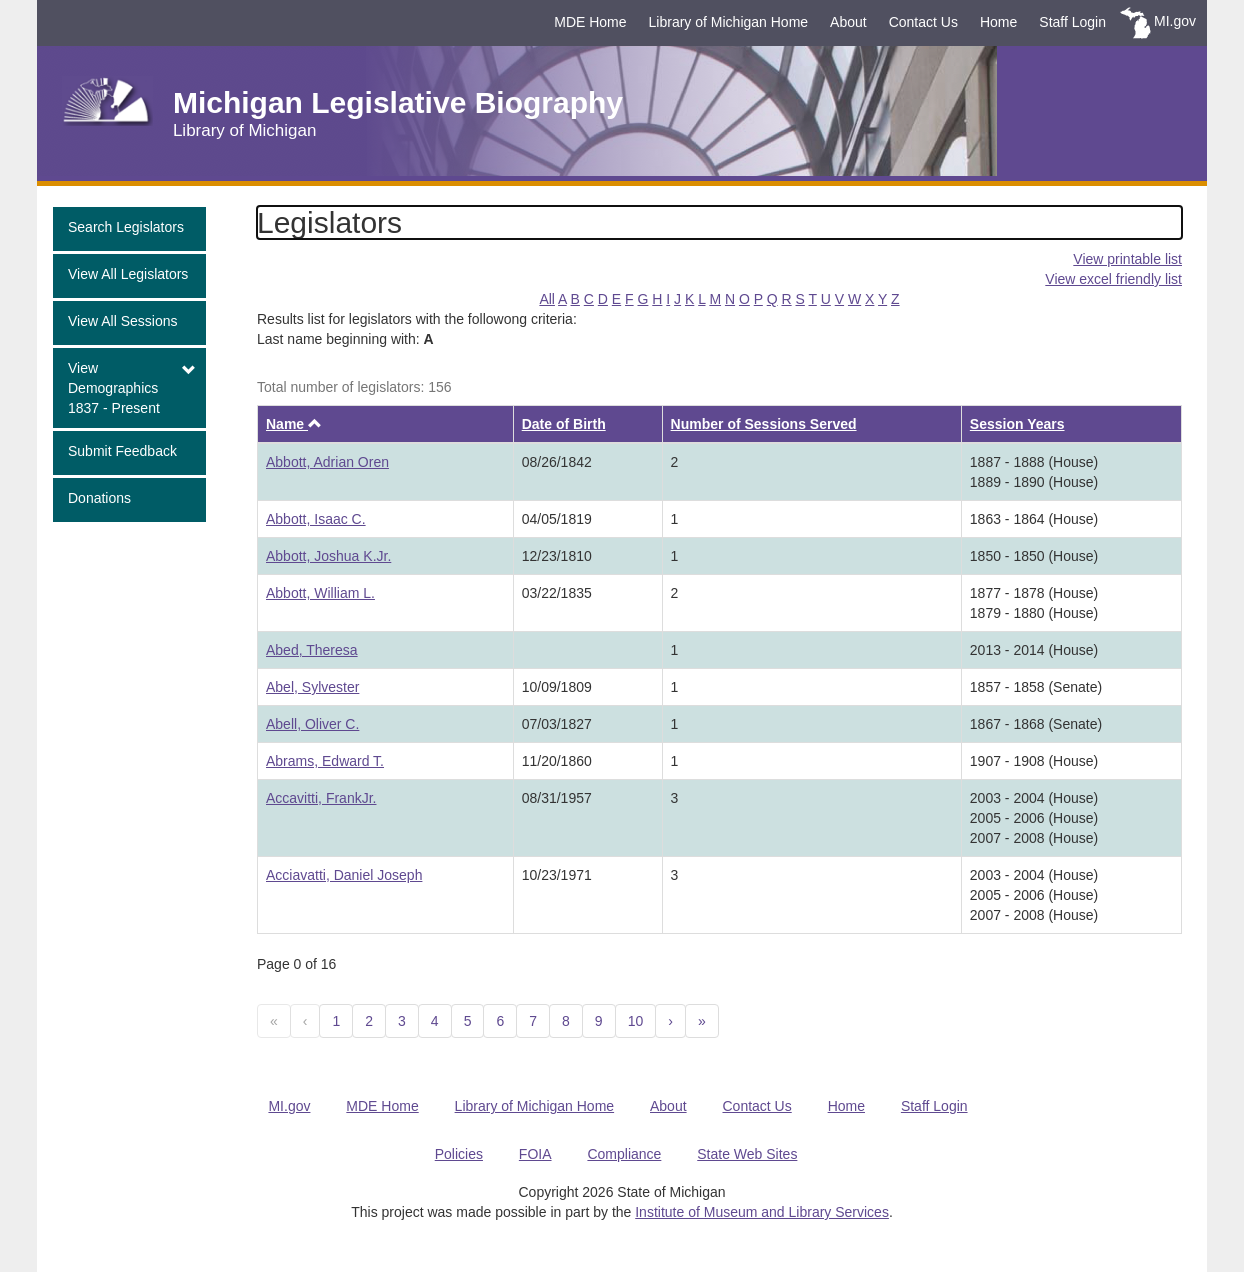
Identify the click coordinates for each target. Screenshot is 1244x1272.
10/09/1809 (557, 687)
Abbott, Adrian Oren (327, 462)
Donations (99, 498)
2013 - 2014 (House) (1034, 650)
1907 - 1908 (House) (1034, 761)
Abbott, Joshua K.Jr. (328, 556)
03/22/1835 (557, 593)
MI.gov (1175, 21)
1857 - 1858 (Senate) (1036, 687)
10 (636, 1021)
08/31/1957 (557, 798)
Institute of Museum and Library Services (762, 1212)
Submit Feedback (122, 451)
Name (294, 424)
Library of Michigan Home (729, 22)
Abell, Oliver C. (312, 724)
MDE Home (590, 22)
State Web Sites (747, 1154)
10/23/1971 (557, 875)
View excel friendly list (1113, 279)
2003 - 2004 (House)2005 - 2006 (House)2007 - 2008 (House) (1034, 818)
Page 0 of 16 (296, 964)
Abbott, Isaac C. (316, 519)
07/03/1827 (557, 724)
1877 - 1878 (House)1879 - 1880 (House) (1034, 603)
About (848, 22)
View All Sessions (122, 321)
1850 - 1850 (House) (1034, 556)
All (547, 299)
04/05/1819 (557, 519)
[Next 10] (702, 1021)
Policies (459, 1154)
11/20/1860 (557, 761)
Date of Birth (564, 424)
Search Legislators (126, 227)
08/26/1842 (557, 462)
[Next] (670, 1021)
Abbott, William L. (320, 593)
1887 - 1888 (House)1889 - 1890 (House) (1034, 472)
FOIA (535, 1154)
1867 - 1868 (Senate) (1036, 724)
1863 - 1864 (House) (1034, 519)
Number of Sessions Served (764, 424)
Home (998, 22)
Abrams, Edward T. (325, 761)
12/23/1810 (557, 556)
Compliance (624, 1154)
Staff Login (1072, 22)
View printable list (1127, 259)
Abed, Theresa (312, 650)
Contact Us (923, 22)
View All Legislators (128, 274)
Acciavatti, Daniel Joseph (344, 875)
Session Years (1017, 424)
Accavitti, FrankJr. (321, 798)
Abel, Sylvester (312, 687)
